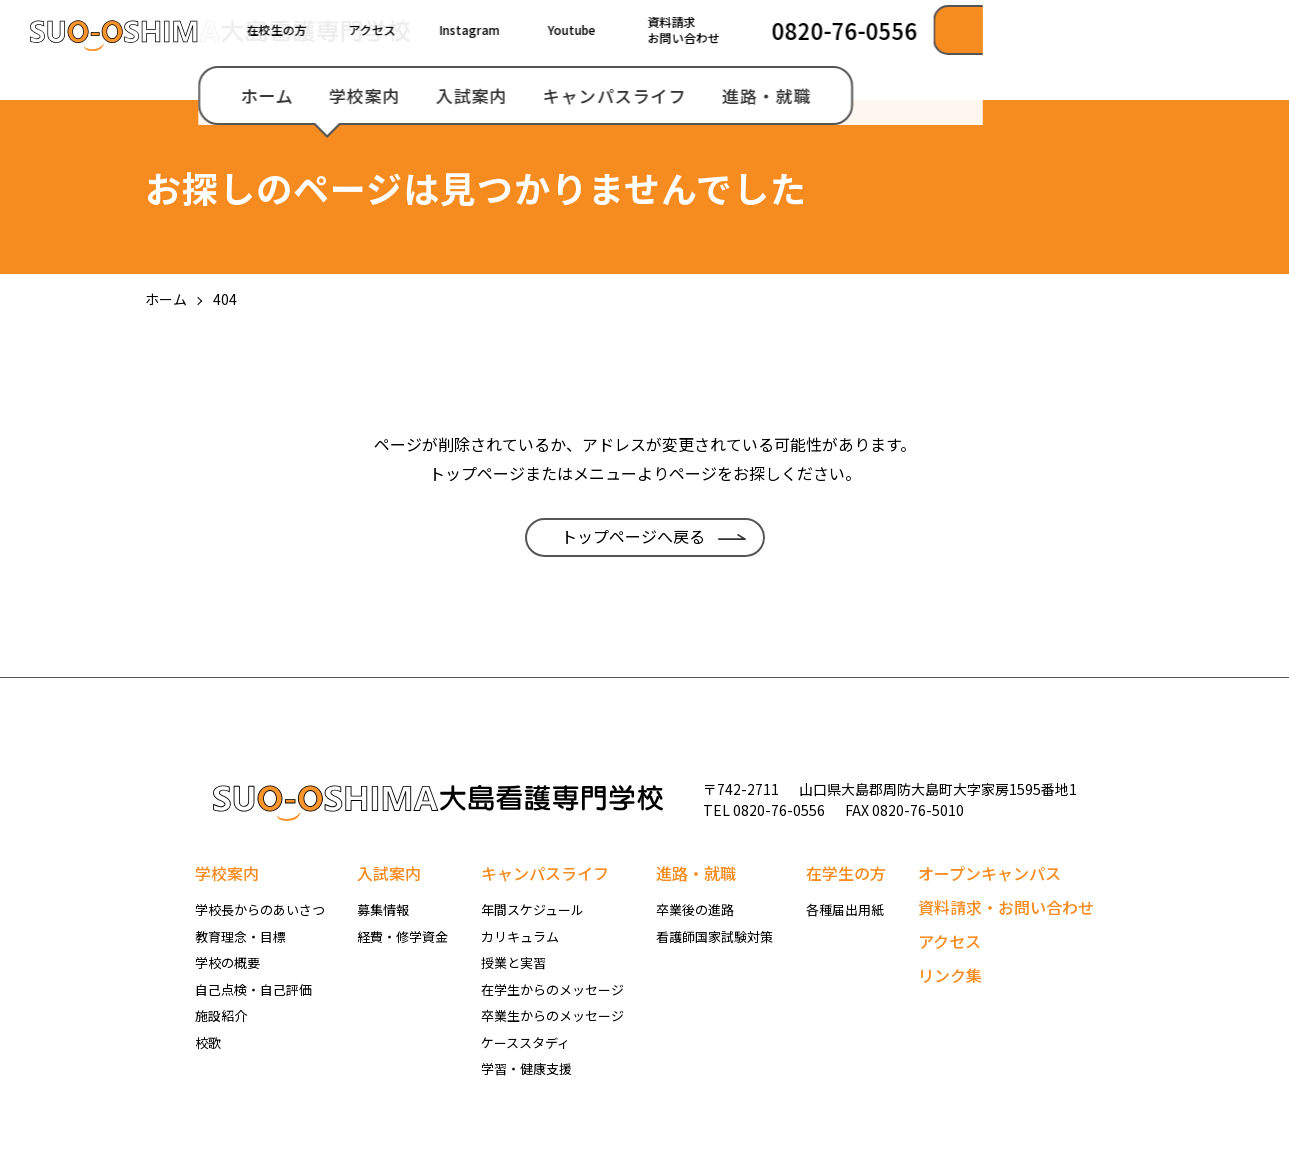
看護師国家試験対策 (714, 936)
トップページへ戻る (633, 536)
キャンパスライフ (920, 95)
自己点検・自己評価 (253, 989)
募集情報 (383, 909)
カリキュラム (520, 936)
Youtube (877, 29)
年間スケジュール (532, 909)
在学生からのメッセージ (552, 989)
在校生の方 (582, 29)
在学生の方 (846, 873)
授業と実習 (513, 962)
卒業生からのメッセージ (552, 1015)
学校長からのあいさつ (260, 909)
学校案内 (670, 95)
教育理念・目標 (240, 936)
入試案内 (777, 95)
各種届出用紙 (845, 909)
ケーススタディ (525, 1042)
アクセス (677, 29)
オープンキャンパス (989, 873)
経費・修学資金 (402, 936)
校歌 (208, 1042)
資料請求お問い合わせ (989, 29)
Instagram (775, 29)
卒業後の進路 (695, 909)
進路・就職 (1072, 95)
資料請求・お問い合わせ (1006, 907)
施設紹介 (221, 1015)
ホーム (572, 95)
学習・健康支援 (526, 1068)
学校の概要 (227, 962)
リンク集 (950, 975)
